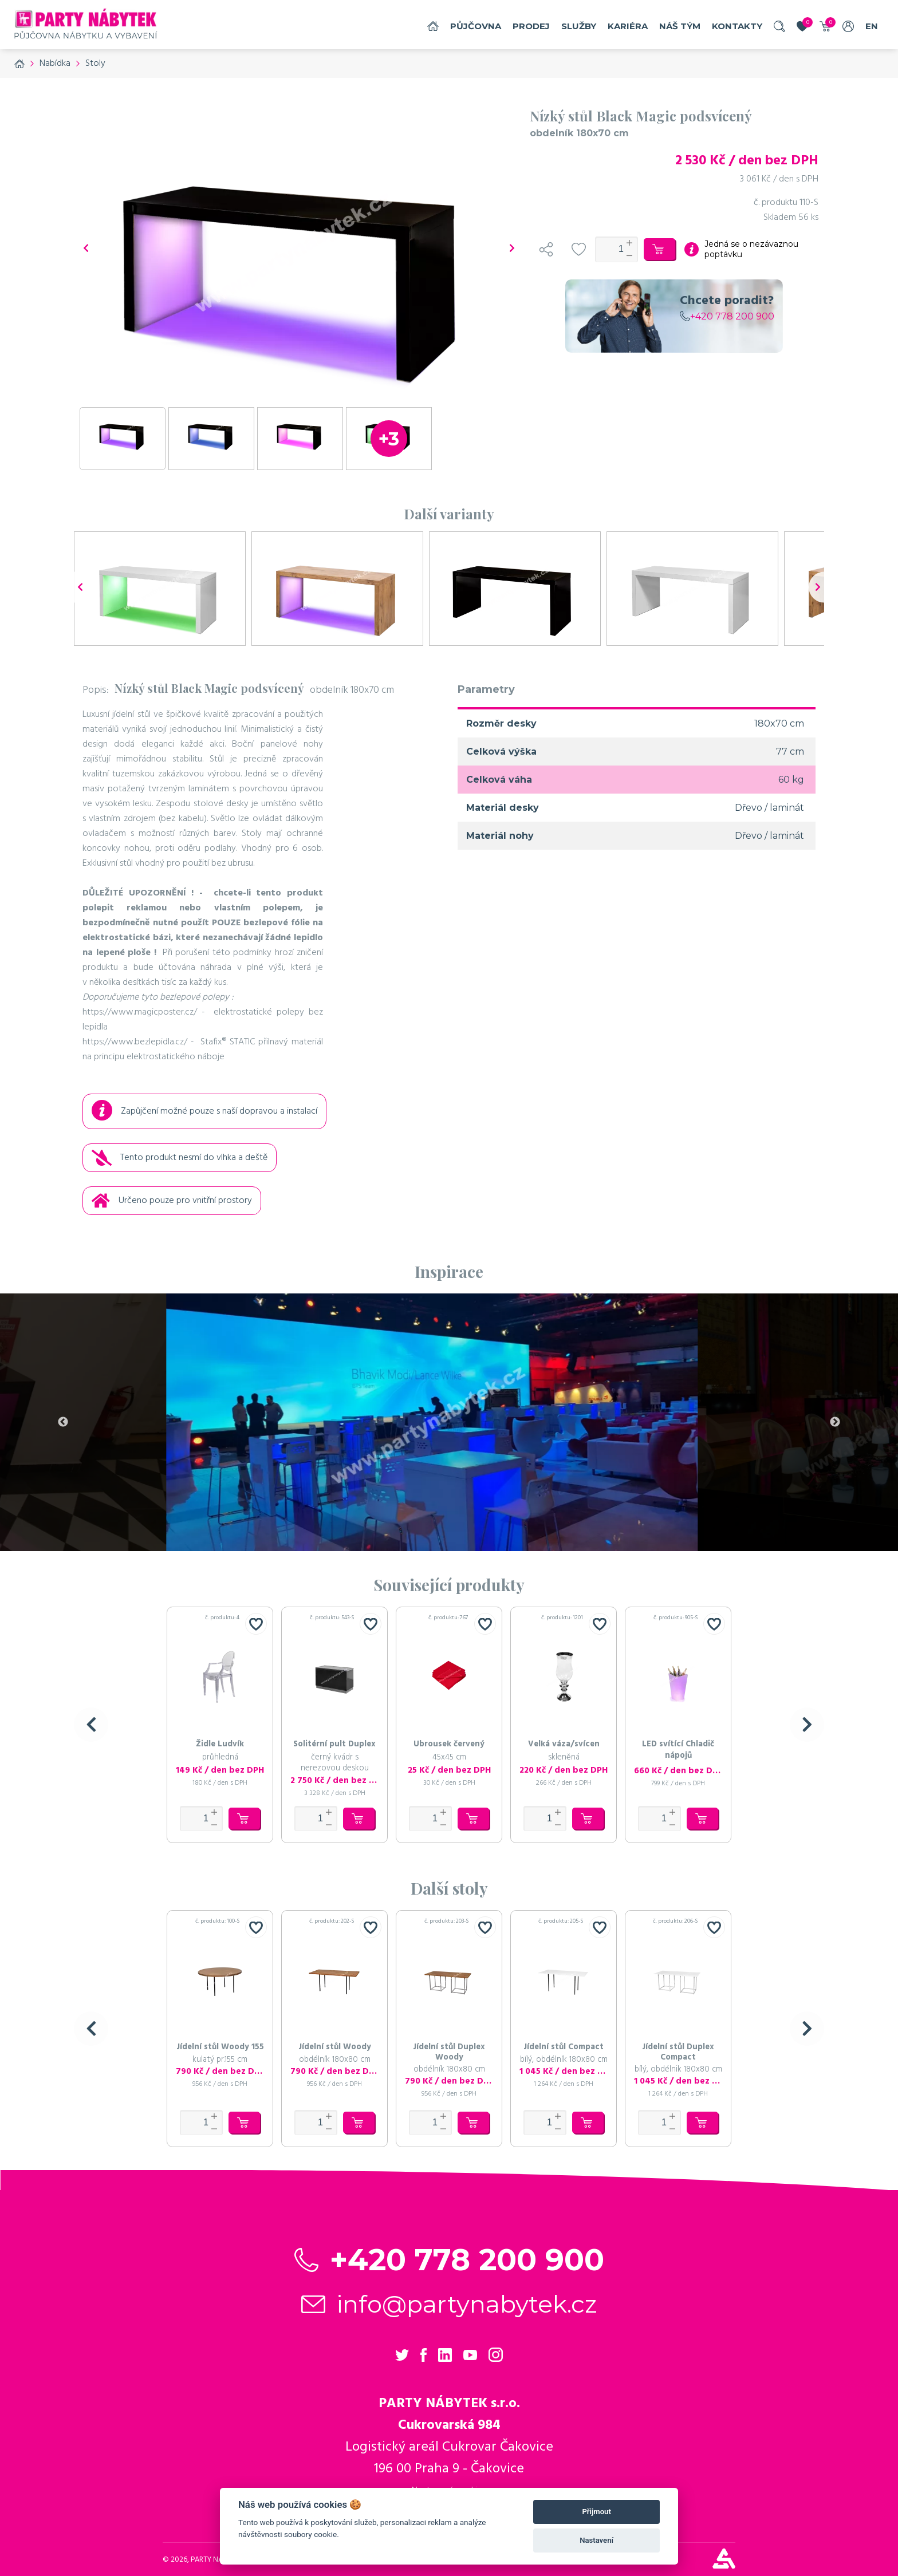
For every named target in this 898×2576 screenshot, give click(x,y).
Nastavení (596, 2540)
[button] (91, 1724)
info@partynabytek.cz (467, 2304)
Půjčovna (475, 26)
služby (578, 26)
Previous (63, 1422)
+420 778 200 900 (727, 316)
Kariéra (628, 26)
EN (871, 26)
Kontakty (737, 26)
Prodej (531, 26)
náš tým (679, 26)
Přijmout (596, 2511)
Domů (433, 26)
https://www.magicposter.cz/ (139, 1012)
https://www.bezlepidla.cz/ (134, 1042)
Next (835, 1422)
